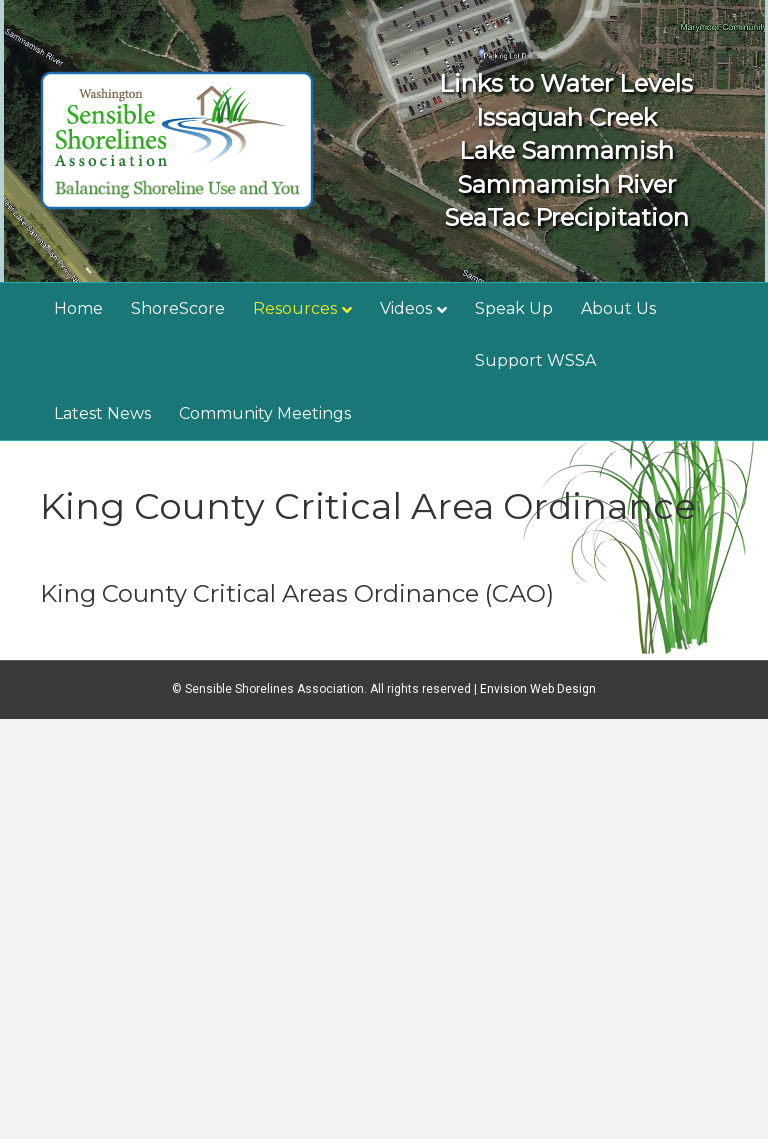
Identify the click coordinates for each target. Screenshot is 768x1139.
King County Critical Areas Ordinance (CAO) (297, 593)
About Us (618, 308)
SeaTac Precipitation (566, 217)
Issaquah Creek (566, 117)
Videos (406, 308)
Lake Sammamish (566, 150)
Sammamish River (566, 184)
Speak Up (514, 308)
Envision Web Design (538, 689)
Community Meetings (265, 413)
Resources (295, 308)
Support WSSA (535, 360)
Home (78, 308)
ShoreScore (178, 308)
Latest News (102, 413)
